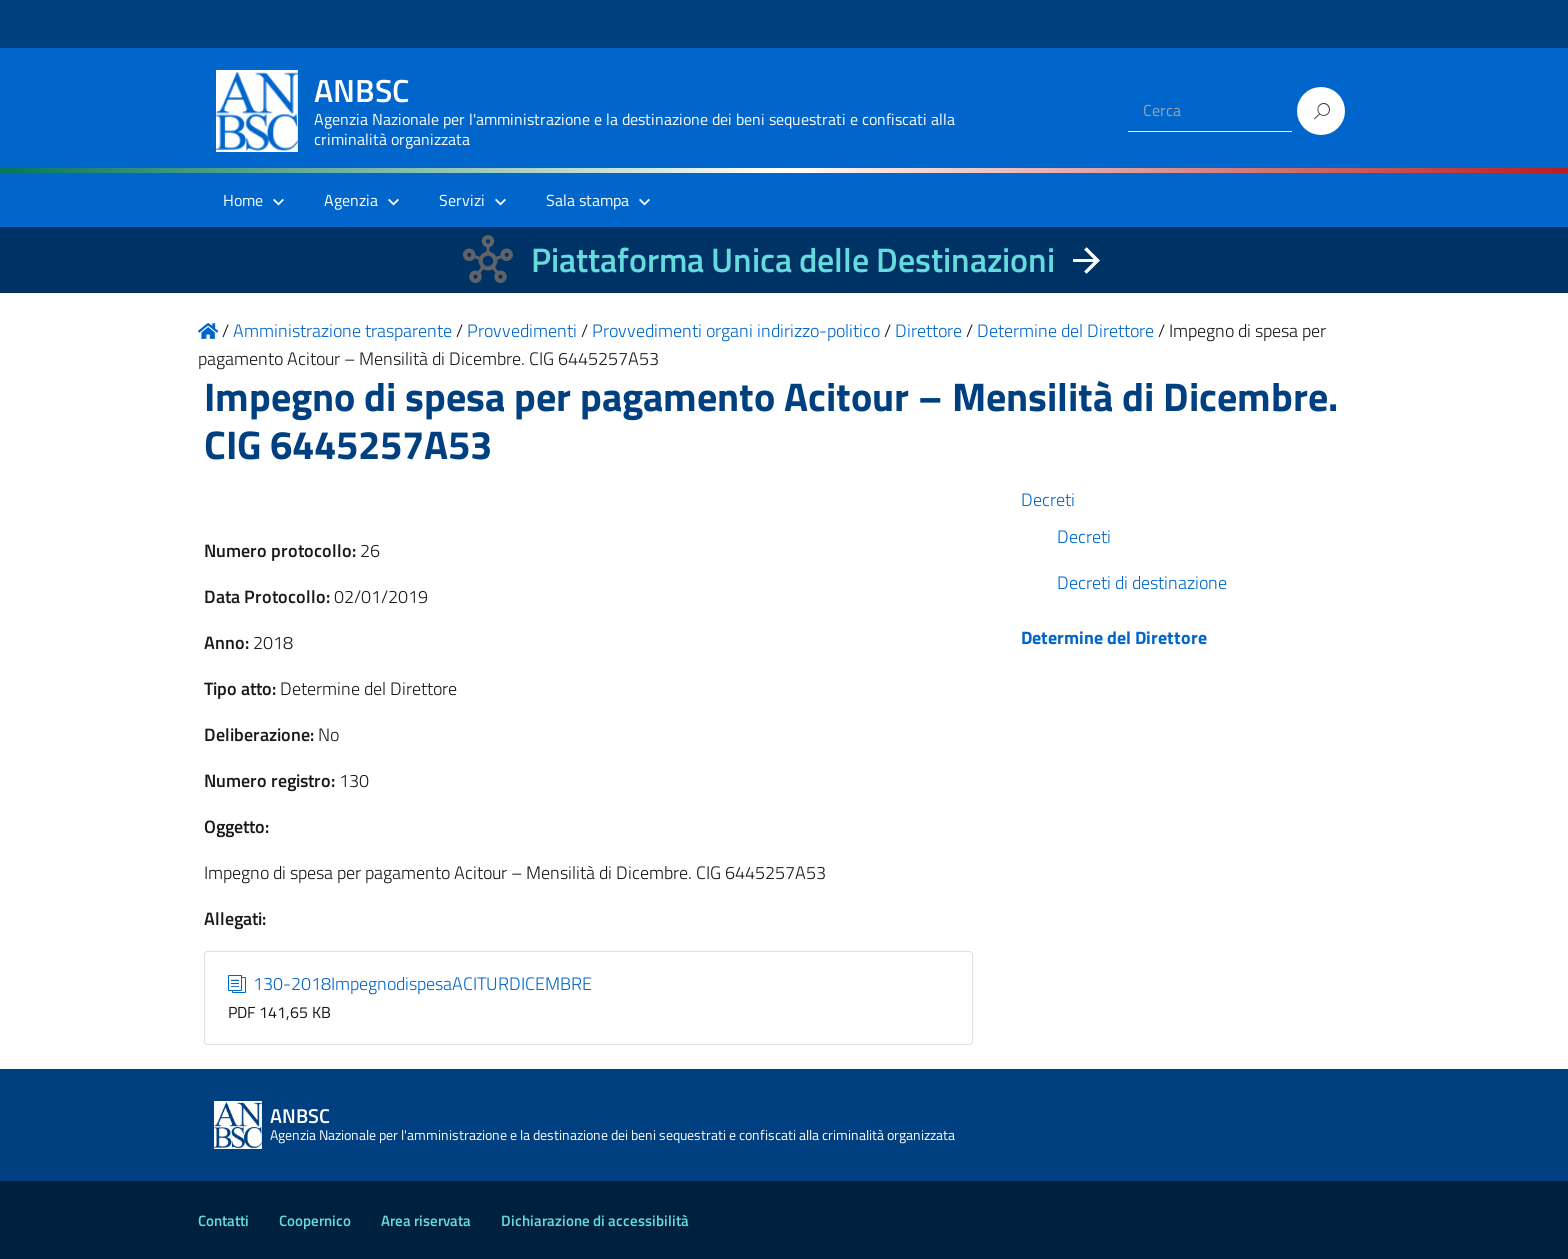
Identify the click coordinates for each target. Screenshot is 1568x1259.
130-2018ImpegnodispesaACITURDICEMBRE (410, 983)
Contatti (223, 1220)
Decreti (1048, 499)
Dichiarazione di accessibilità (595, 1220)
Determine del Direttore (1114, 637)
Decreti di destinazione (1142, 582)
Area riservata (426, 1220)
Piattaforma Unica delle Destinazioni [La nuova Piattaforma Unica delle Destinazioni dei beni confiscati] (793, 259)
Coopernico (315, 1220)
